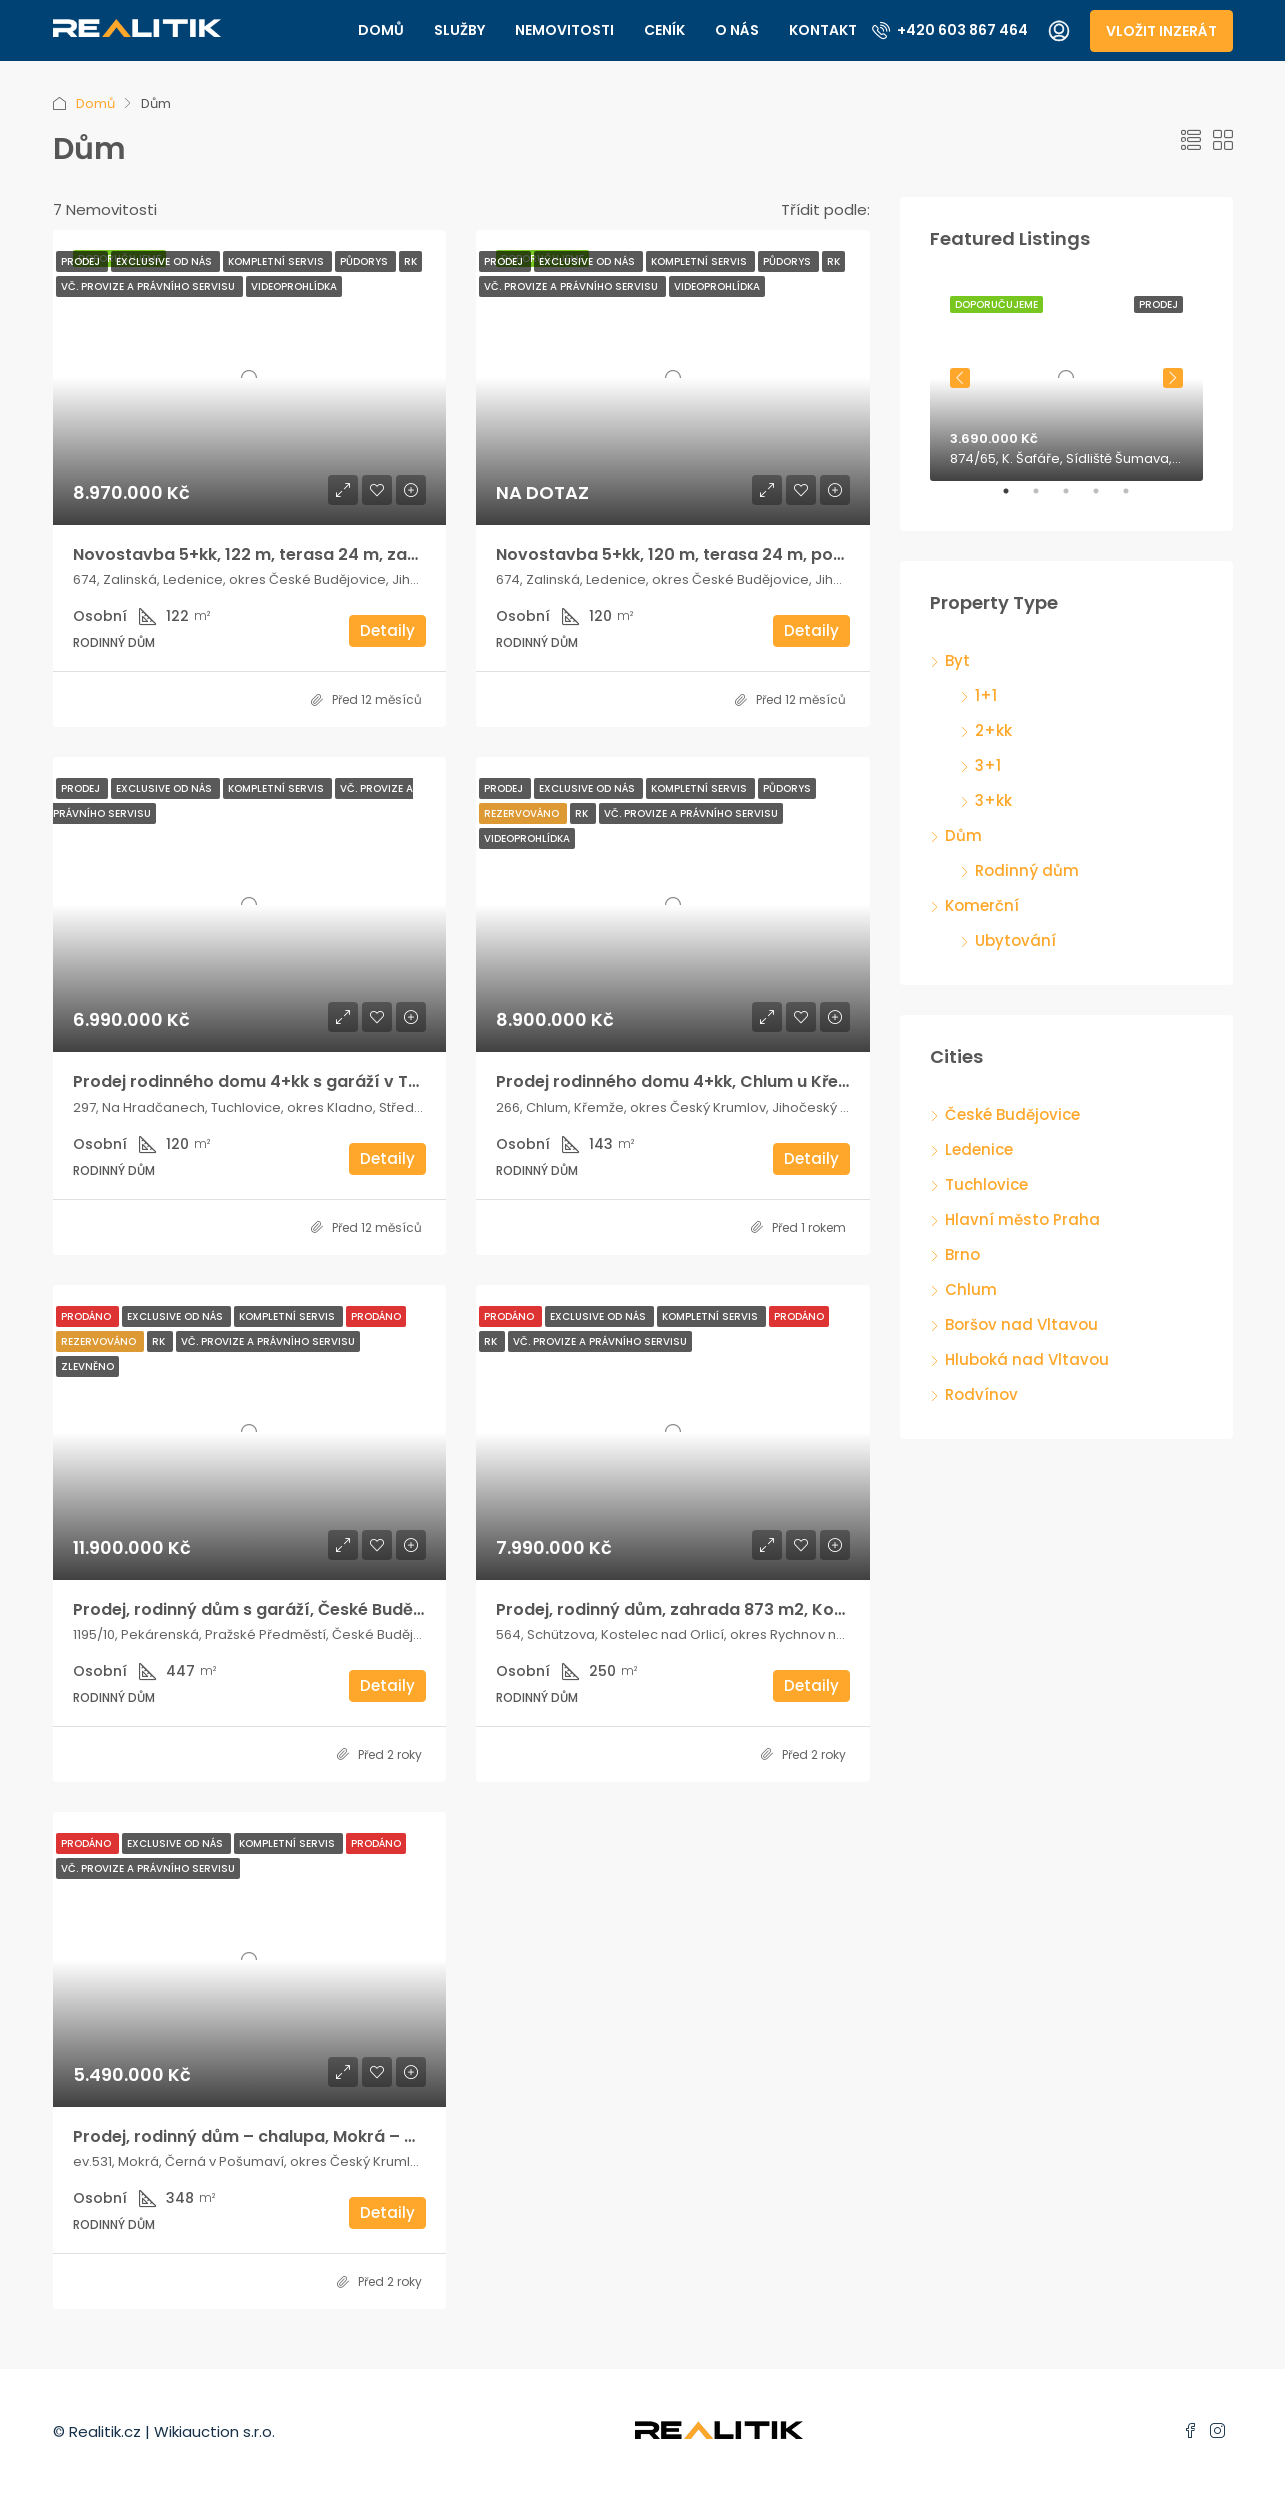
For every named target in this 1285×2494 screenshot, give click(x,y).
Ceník (664, 30)
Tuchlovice (986, 1184)
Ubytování (1015, 940)
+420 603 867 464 (950, 30)
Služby (459, 30)
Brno (962, 1254)
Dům (963, 835)
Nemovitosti (564, 30)
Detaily (387, 630)
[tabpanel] (1066, 378)
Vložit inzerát (1161, 31)
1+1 (986, 695)
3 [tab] (1076, 499)
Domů (381, 30)
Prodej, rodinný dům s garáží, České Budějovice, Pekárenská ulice (340, 1609)
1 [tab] (1016, 499)
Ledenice (979, 1149)
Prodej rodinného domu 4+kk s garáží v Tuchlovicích (288, 1081)
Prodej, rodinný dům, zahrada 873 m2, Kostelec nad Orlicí (732, 1609)
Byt (957, 660)
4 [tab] (1106, 499)
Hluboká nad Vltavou (1027, 1359)
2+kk (993, 730)
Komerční (982, 905)
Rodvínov (981, 1394)
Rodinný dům (1027, 870)
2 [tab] (1046, 499)
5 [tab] (1136, 499)
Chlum (971, 1289)
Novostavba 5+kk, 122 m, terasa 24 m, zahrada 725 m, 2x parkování (350, 554)
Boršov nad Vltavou (1021, 1324)
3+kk (993, 800)
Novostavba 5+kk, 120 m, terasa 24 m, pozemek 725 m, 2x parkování (777, 554)
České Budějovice (1012, 1114)
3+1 (988, 765)
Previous (960, 378)
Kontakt (823, 30)
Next (1173, 378)
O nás (737, 30)
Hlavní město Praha (1022, 1219)
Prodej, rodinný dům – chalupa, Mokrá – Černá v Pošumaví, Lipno (340, 2136)
